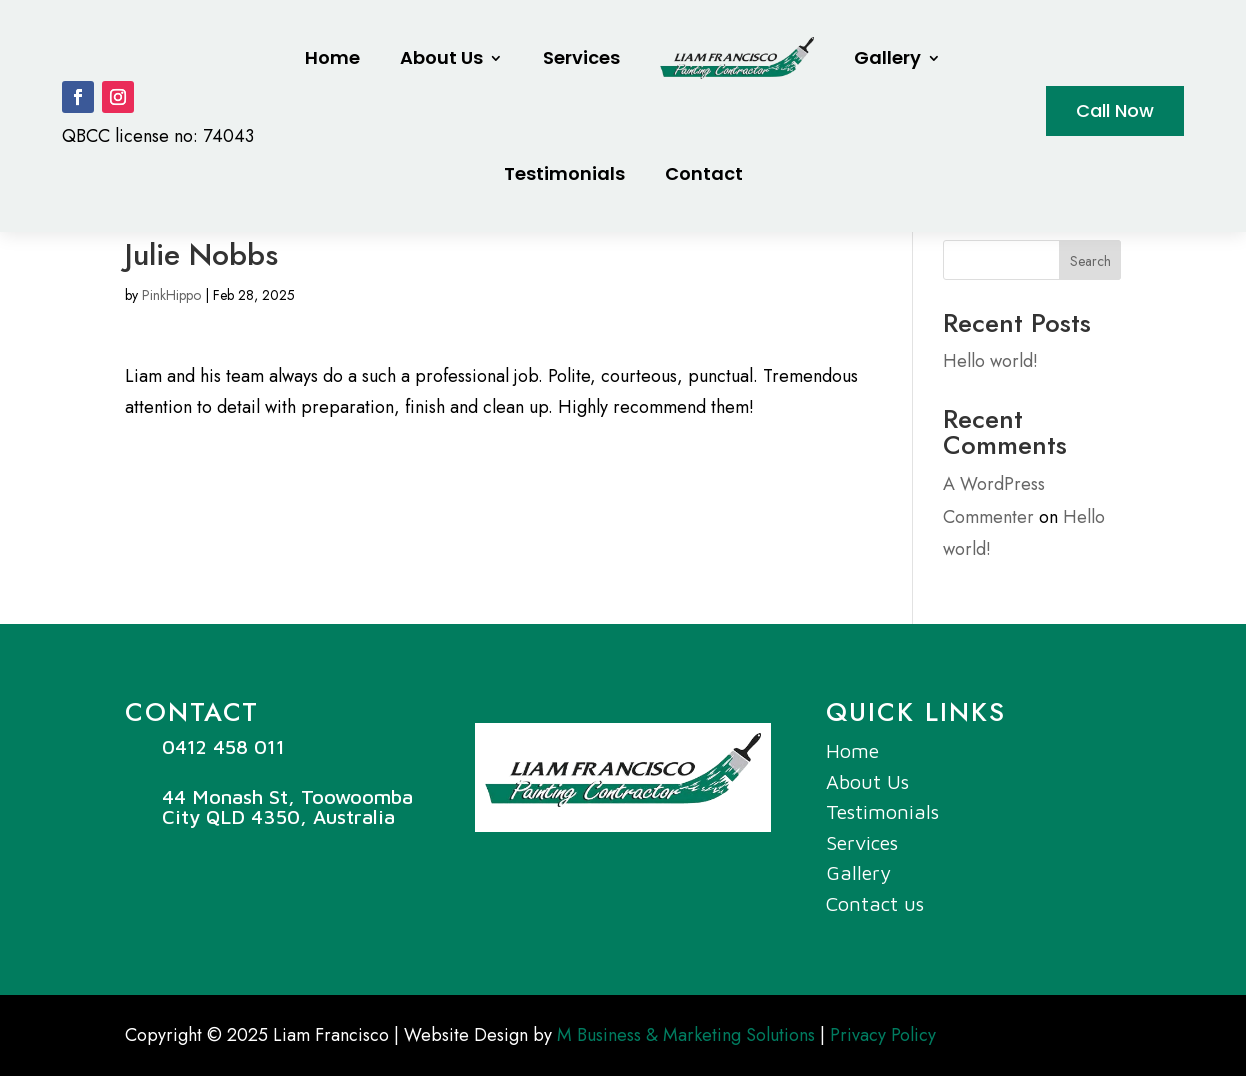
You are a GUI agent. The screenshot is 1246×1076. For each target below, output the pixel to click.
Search (1090, 261)
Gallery (887, 57)
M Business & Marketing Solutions (686, 1035)
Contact (704, 173)
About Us (441, 57)
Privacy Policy (883, 1035)
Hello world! (990, 361)
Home (332, 57)
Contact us (875, 903)
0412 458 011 (223, 746)
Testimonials (564, 173)
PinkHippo (171, 295)
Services (581, 57)
